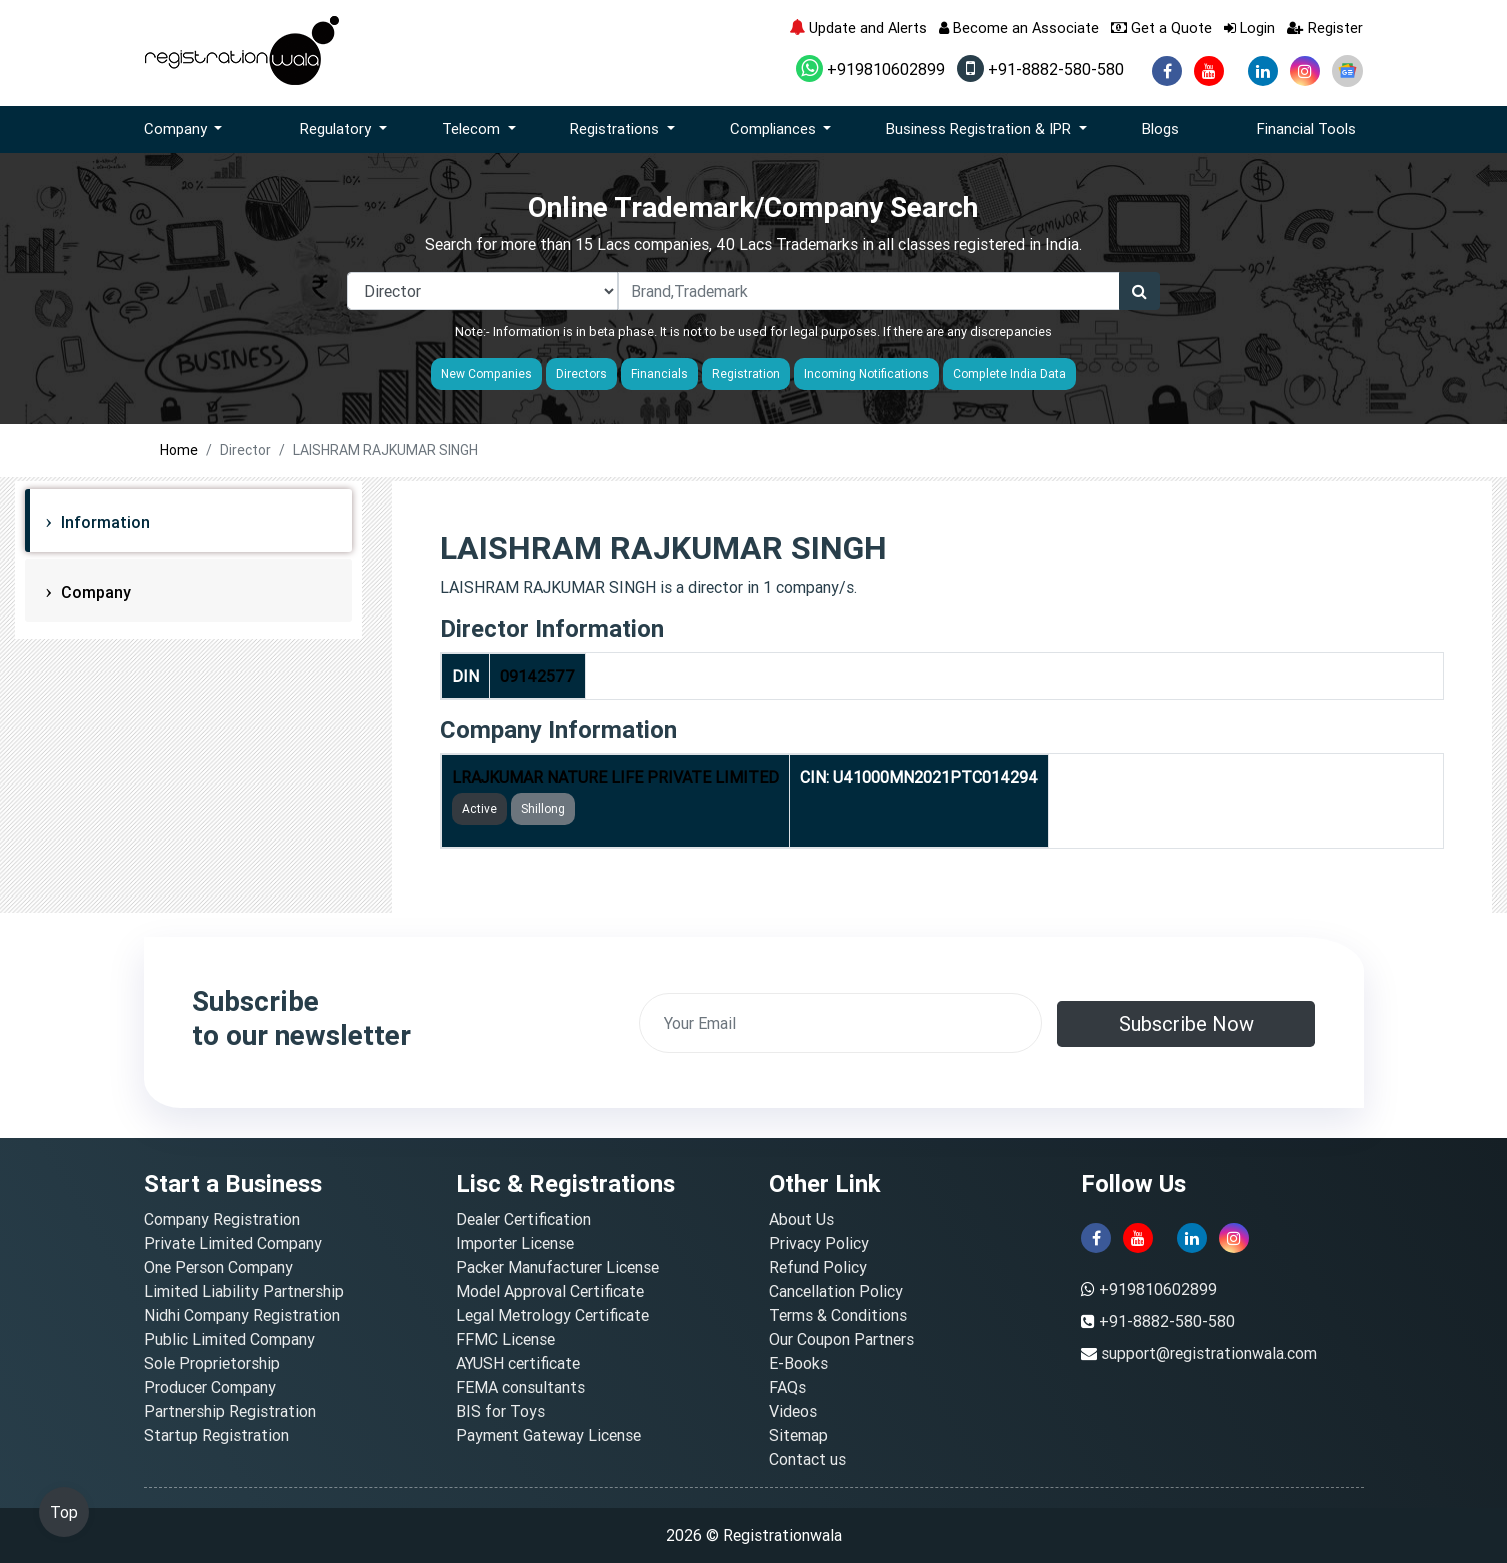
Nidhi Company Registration (242, 1315)
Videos (793, 1411)
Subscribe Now (1186, 1023)
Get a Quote (1161, 27)
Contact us (807, 1459)
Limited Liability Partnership (244, 1291)
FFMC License (505, 1339)
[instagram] (1305, 71)
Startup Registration (216, 1435)
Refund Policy (818, 1267)
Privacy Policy (819, 1243)
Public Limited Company (229, 1339)
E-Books (798, 1363)
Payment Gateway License (548, 1435)
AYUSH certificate (518, 1363)
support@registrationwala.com (1209, 1353)
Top (64, 1512)
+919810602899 (870, 69)
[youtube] (1209, 71)
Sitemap (798, 1435)
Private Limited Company (233, 1243)
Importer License (515, 1243)
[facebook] (1167, 71)
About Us (801, 1219)
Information (103, 522)
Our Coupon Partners (841, 1339)
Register (1325, 27)
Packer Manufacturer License (557, 1267)
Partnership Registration (230, 1411)
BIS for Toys (500, 1411)
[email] (841, 1023)
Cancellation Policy (836, 1291)
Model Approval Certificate (550, 1291)
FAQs (787, 1387)
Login (1249, 27)
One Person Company (218, 1267)
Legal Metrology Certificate (552, 1315)
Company (94, 592)
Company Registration (222, 1219)
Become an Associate (1019, 27)
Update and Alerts (858, 27)
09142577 (537, 676)
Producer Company (210, 1387)
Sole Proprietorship (212, 1363)
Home (179, 450)
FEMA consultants (520, 1387)
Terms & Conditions (838, 1315)
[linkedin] (1263, 71)
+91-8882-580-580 (1040, 69)
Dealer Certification (523, 1219)
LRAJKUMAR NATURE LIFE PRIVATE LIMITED (615, 777)
